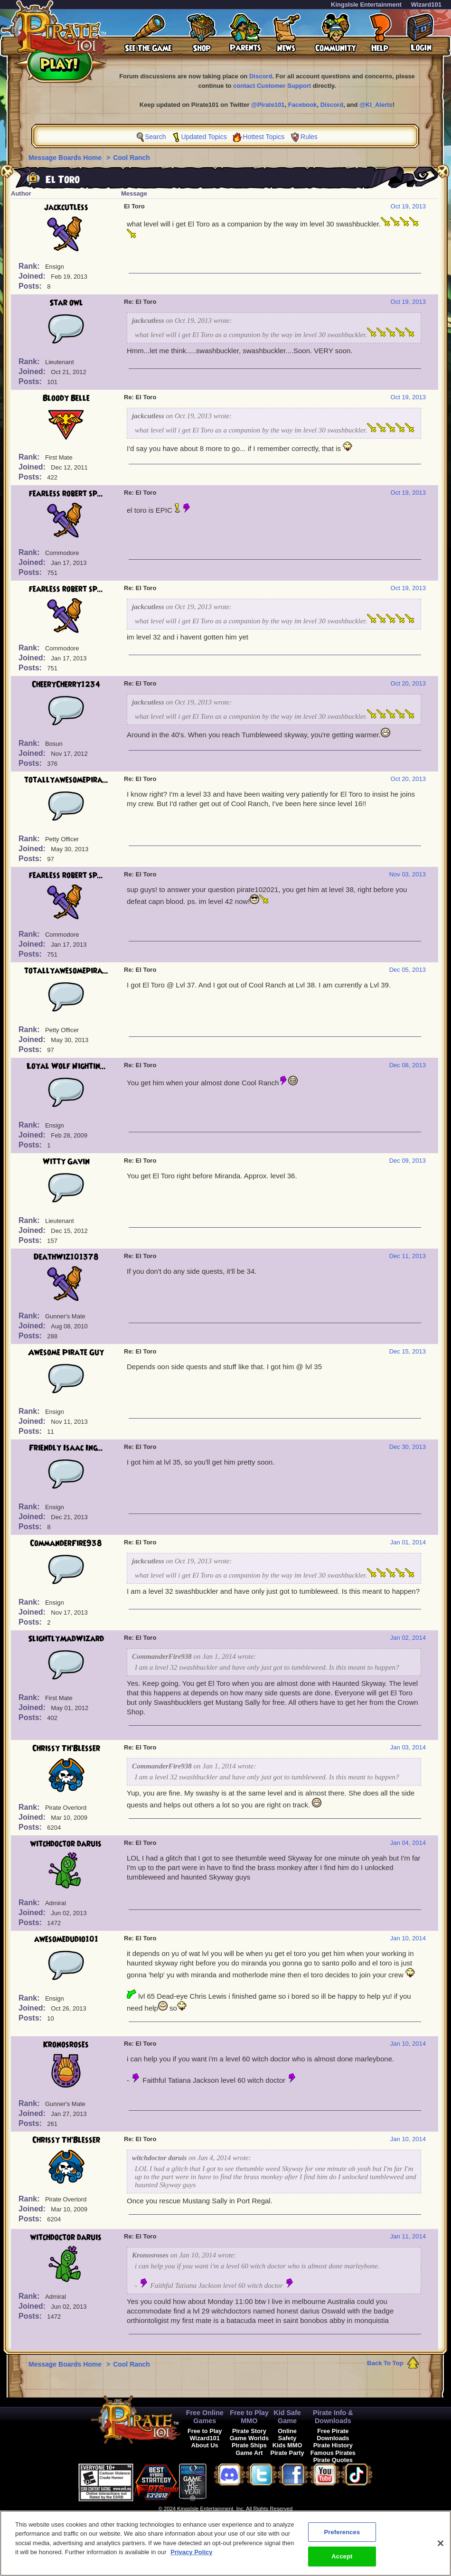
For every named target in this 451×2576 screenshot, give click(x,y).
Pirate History (333, 2445)
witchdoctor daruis (66, 1844)
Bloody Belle (66, 398)
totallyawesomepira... (66, 780)
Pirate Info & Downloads (333, 2417)
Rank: (30, 266)
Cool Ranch (131, 157)
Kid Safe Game (287, 2417)
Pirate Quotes (333, 2459)
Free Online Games (205, 2417)
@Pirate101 (268, 104)
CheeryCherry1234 (66, 684)
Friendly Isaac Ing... (66, 1448)
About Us (204, 2445)
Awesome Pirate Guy (66, 1352)
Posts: (31, 286)
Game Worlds (249, 2438)
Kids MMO (287, 2445)
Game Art (249, 2452)
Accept (341, 2561)
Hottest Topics (264, 137)
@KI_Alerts (376, 104)
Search (155, 137)
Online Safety (287, 2434)
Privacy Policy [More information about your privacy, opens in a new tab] (191, 2556)
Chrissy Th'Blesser (66, 1748)
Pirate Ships (249, 2445)
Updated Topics (203, 137)
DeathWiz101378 (66, 1257)
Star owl (66, 303)
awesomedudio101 (66, 1939)
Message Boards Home (65, 157)
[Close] (440, 2547)
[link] (230, 2480)
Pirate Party (287, 2452)
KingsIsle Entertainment (366, 4)
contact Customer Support (272, 85)
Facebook (302, 104)
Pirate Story (249, 2431)
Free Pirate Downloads (333, 2434)
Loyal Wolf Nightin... (66, 1066)
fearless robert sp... (66, 493)
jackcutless (66, 207)
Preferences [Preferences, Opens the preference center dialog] (342, 2536)
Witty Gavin (66, 1161)
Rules (309, 137)
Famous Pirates (333, 2452)
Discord (260, 76)
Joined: (33, 276)
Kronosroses (66, 2044)
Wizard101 (426, 4)
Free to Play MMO (249, 2417)
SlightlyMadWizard (66, 1639)
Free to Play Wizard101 (205, 2434)
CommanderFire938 (66, 1543)
